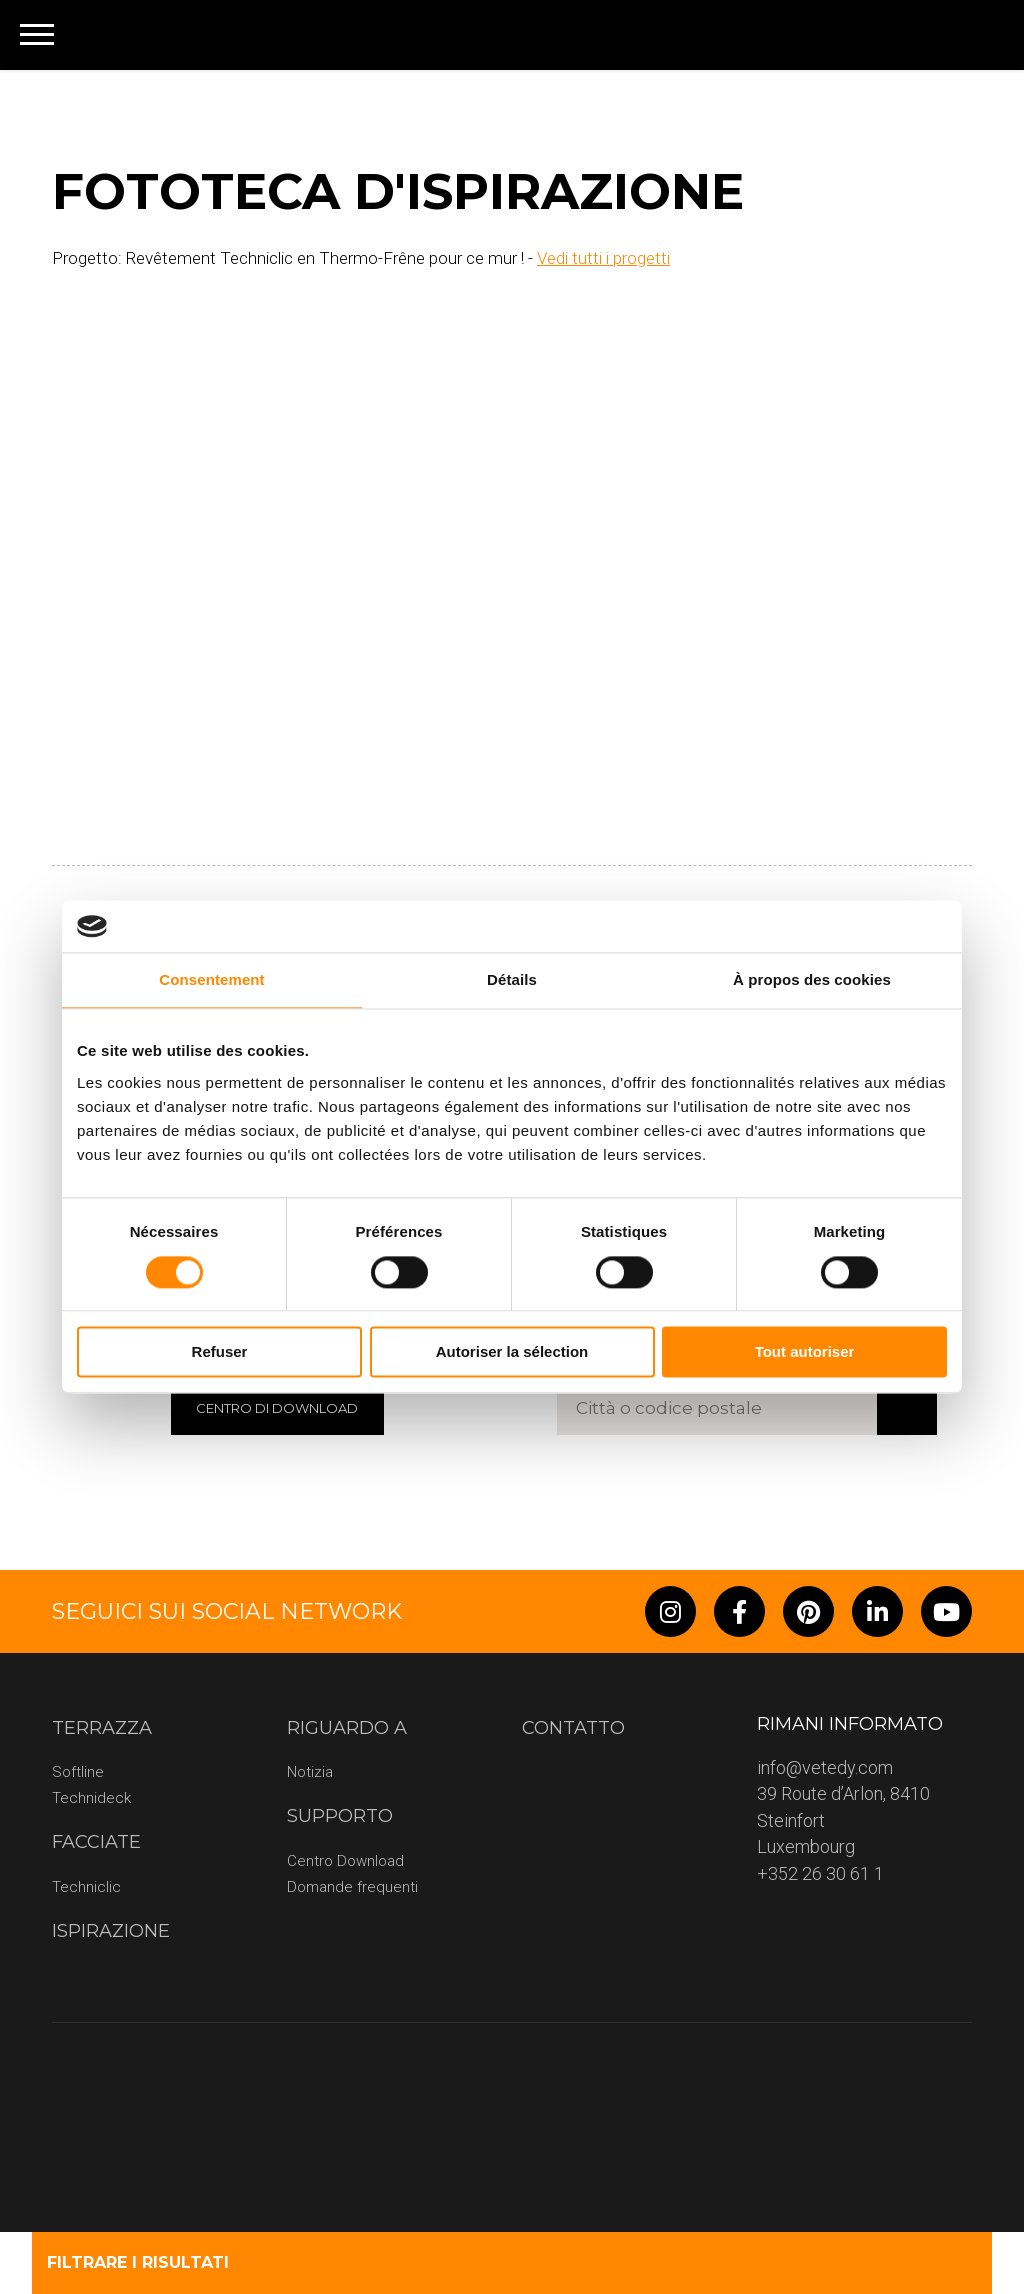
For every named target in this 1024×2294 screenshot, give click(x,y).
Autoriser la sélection (512, 1352)
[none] (976, 35)
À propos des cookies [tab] (812, 980)
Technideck (91, 1798)
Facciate (96, 1842)
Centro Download (345, 1861)
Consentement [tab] (211, 980)
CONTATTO (573, 1728)
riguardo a (347, 1728)
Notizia (310, 1772)
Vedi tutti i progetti (603, 258)
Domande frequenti (352, 1887)
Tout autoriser (805, 1352)
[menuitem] (976, 35)
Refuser (220, 1352)
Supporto (340, 1816)
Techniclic (86, 1887)
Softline (78, 1772)
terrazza (102, 1728)
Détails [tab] (512, 980)
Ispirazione (111, 1931)
